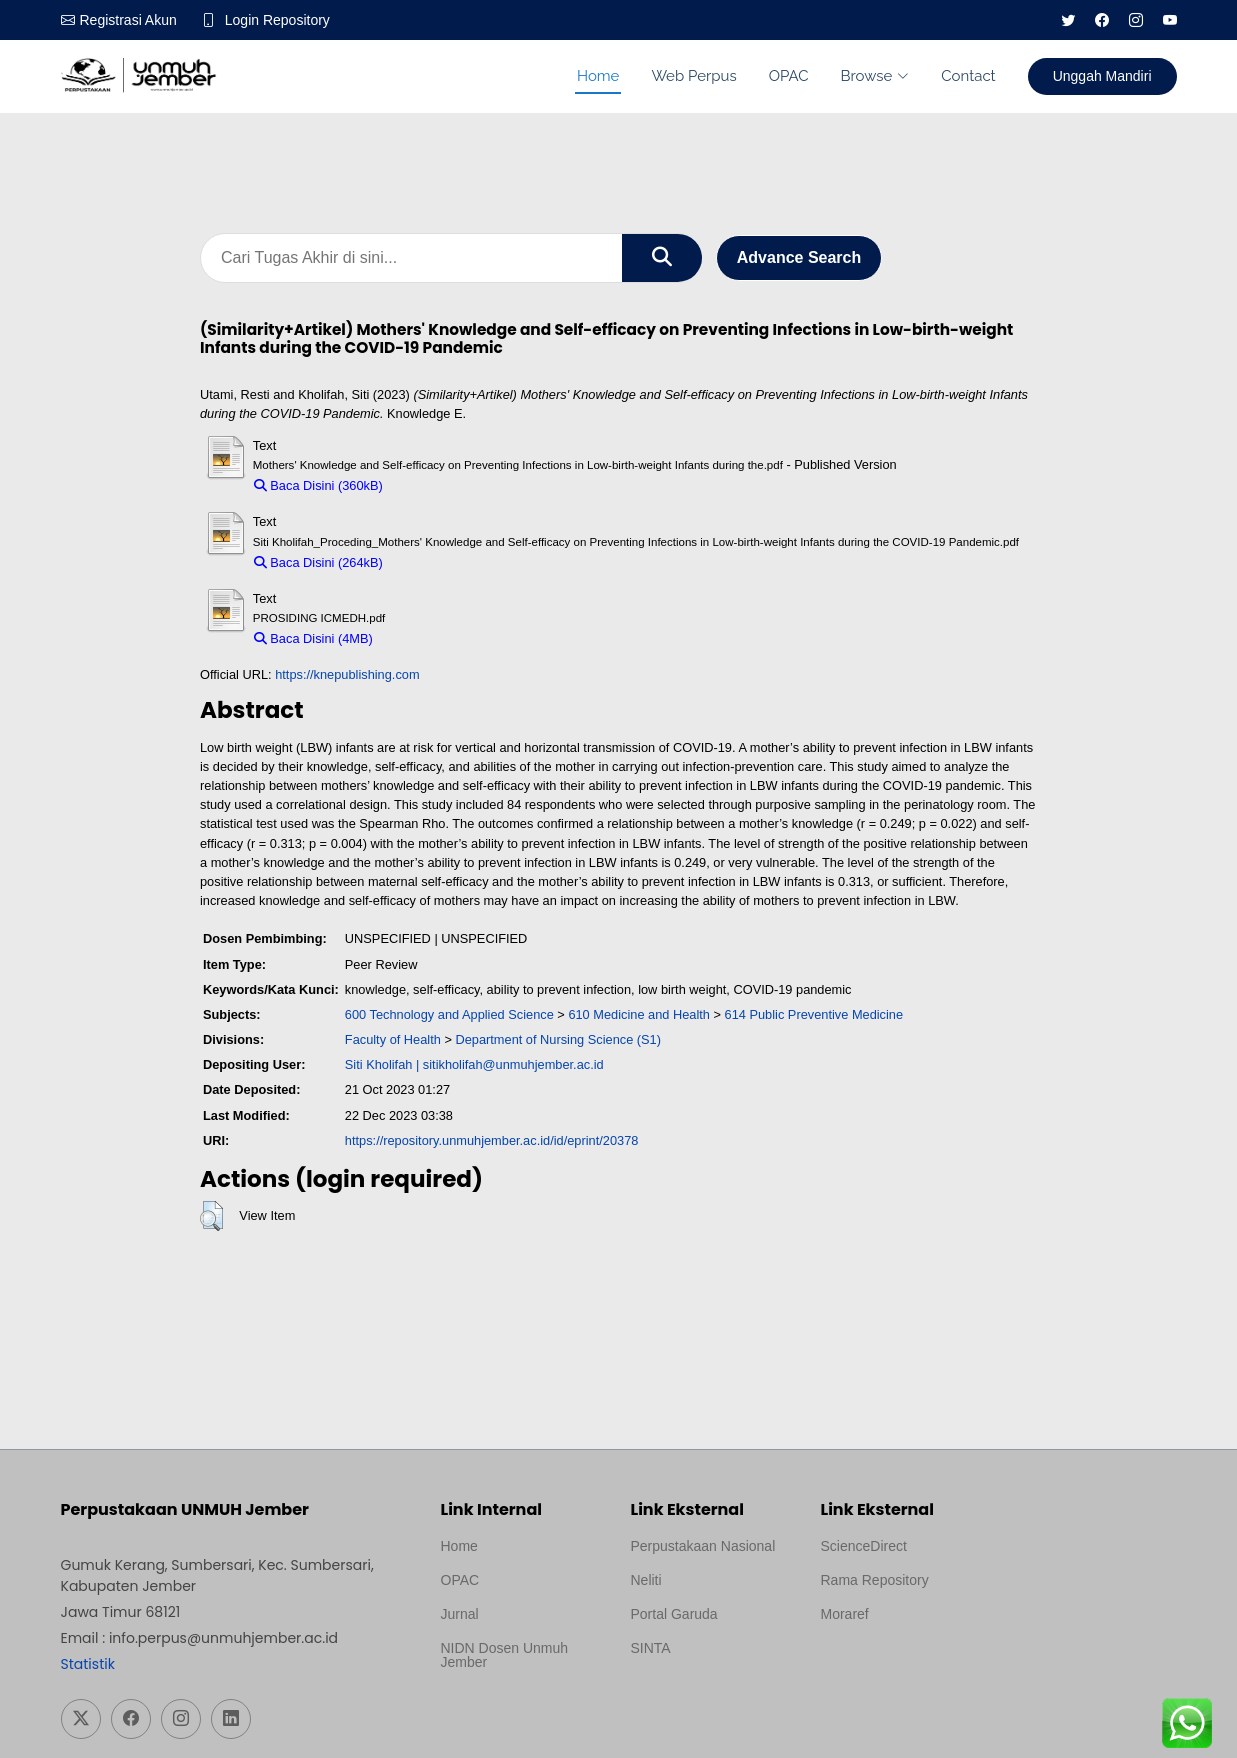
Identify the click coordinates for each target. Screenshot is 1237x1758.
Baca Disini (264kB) (318, 562)
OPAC (789, 76)
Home (598, 76)
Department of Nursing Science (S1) (558, 1039)
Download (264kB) (444, 562)
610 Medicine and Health (639, 1014)
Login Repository (277, 20)
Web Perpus (693, 76)
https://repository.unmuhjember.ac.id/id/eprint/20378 (492, 1140)
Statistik (88, 1664)
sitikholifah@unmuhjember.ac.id (513, 1064)
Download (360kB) (444, 485)
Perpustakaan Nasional (703, 1546)
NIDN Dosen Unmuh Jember (505, 1655)
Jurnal (460, 1614)
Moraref (845, 1614)
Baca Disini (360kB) (318, 485)
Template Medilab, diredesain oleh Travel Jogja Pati (699, 1696)
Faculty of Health (393, 1039)
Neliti (646, 1580)
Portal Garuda (674, 1614)
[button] (211, 1216)
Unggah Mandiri (1102, 76)
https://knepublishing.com (347, 674)
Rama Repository (875, 1580)
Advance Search (799, 257)
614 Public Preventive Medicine (814, 1014)
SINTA (651, 1648)
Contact (968, 76)
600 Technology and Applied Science (449, 1014)
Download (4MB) (429, 638)
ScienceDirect (864, 1546)
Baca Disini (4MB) (313, 638)
